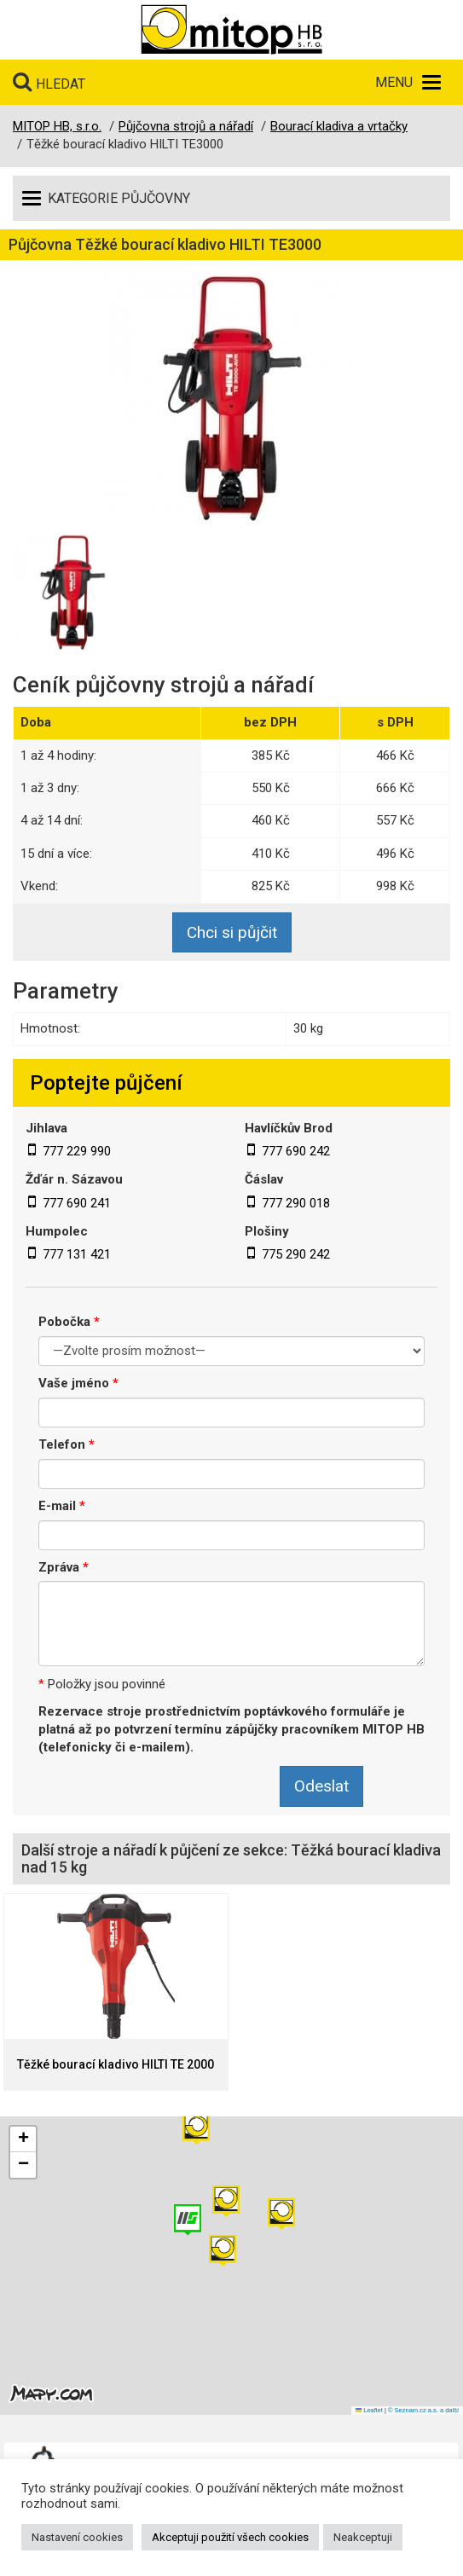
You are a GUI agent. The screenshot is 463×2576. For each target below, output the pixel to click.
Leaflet (369, 2410)
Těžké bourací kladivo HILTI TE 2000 (115, 2064)
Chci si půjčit (232, 932)
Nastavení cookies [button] (77, 2537)
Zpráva (63, 1567)
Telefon (66, 1444)
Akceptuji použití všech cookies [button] (230, 2537)
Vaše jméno (78, 1383)
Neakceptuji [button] (362, 2537)
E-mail (61, 1506)
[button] (281, 2214)
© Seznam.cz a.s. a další (423, 2410)
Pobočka (69, 1321)
